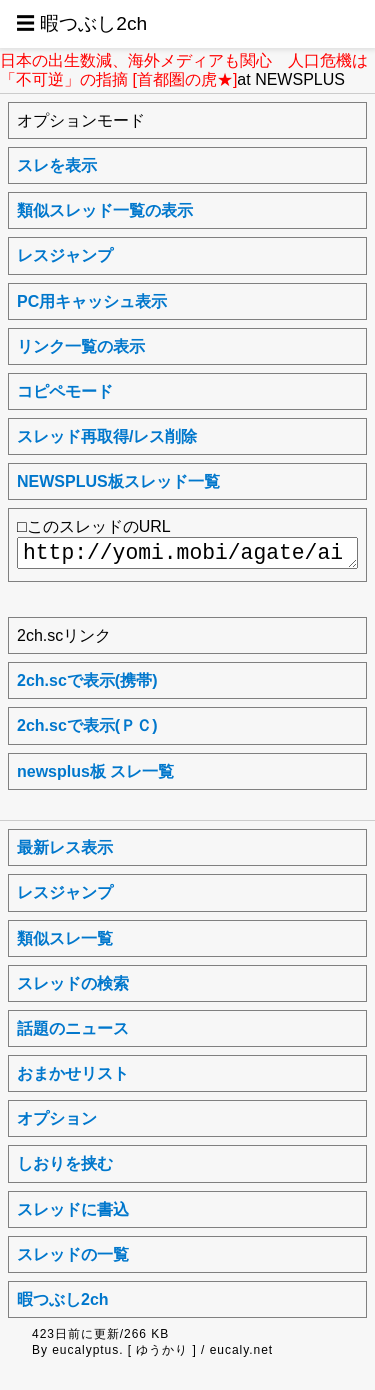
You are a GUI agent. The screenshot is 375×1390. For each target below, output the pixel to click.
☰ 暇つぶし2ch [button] (81, 23)
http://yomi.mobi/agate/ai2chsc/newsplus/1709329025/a (187, 553)
